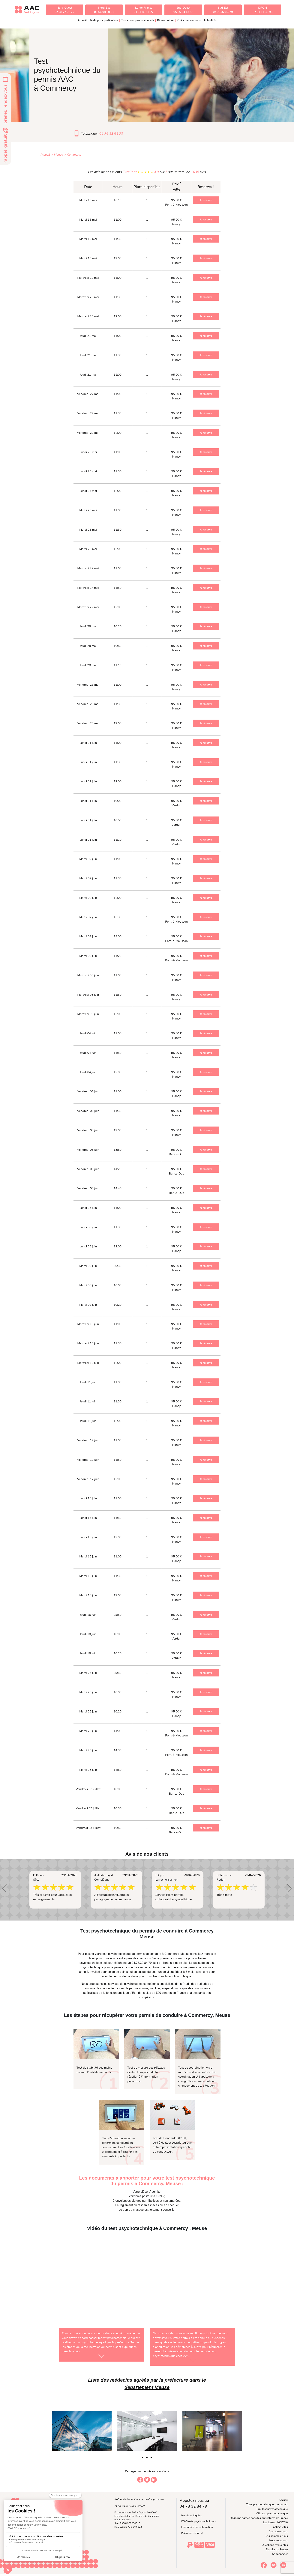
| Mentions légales (191, 2515)
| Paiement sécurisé (191, 2533)
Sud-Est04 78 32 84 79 (223, 10)
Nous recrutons (278, 2540)
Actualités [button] (210, 20)
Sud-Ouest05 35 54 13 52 (183, 10)
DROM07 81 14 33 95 (262, 10)
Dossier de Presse (277, 2549)
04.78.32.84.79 (142, 1962)
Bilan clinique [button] (165, 20)
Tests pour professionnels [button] (137, 20)
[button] (4, 1888)
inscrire (182, 1958)
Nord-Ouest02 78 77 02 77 (64, 10)
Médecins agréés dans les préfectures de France (259, 2518)
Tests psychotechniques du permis (267, 2504)
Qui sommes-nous (277, 2536)
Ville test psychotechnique (272, 2513)
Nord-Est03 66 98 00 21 (104, 10)
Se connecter (280, 2554)
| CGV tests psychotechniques (198, 2521)
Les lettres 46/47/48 (275, 2522)
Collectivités (280, 2527)
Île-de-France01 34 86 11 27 (144, 10)
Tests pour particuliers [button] (104, 20)
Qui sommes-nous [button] (189, 20)
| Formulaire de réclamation (196, 2527)
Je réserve (206, 200)
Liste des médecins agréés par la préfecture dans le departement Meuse (147, 2383)
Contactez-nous (278, 2531)
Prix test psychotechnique (272, 2509)
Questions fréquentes (275, 2545)
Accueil (82, 20)
